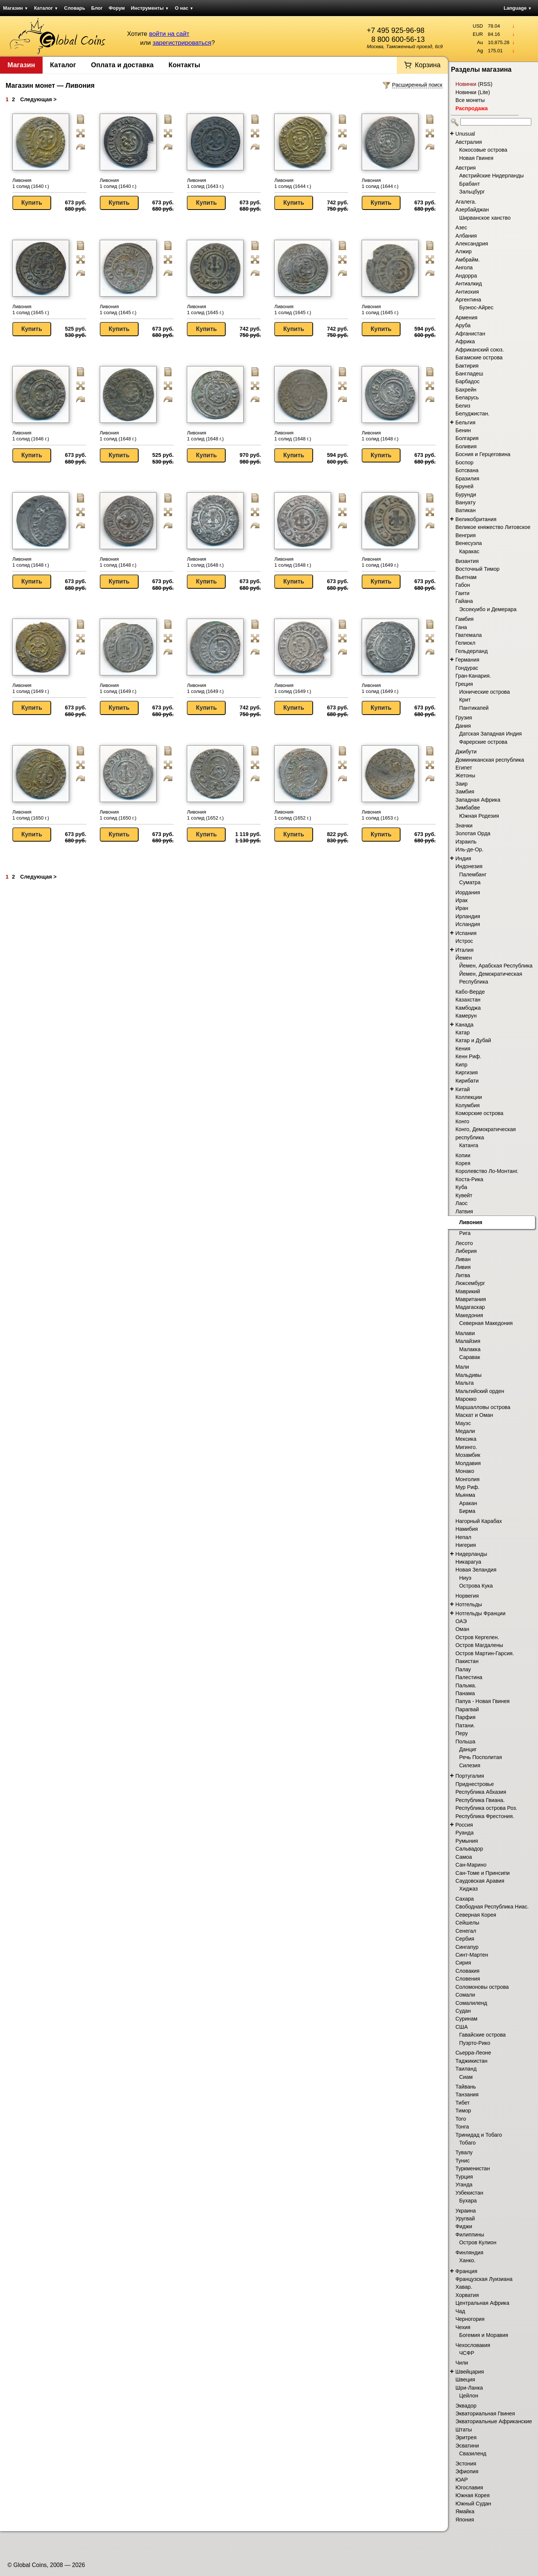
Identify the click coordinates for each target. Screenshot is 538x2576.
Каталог (46, 8)
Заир (461, 784)
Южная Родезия (479, 816)
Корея (462, 1163)
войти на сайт (169, 33)
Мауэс (463, 1423)
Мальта (464, 1383)
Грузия (463, 718)
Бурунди (465, 495)
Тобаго (467, 2143)
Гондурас (466, 668)
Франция (466, 2271)
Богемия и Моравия (483, 2335)
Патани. (465, 1725)
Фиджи (463, 2226)
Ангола (464, 267)
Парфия (465, 1717)
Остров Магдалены (479, 1645)
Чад (460, 2311)
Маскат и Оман (474, 1415)
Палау (463, 1669)
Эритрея (465, 2437)
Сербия (464, 1939)
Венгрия (465, 535)
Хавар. (463, 2287)
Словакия (467, 1971)
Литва (462, 1275)
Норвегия (467, 1596)
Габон (462, 585)
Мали (462, 1367)
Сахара (464, 1899)
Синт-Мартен (471, 1955)
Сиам (466, 2077)
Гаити (462, 593)
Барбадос (467, 381)
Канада (464, 1025)
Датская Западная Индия (490, 734)
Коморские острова (479, 1113)
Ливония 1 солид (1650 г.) (30, 815)
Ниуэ (465, 1578)
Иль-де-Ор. (469, 849)
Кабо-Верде (470, 992)
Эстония (465, 2464)
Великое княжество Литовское (493, 527)
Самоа (463, 1857)
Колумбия (467, 1105)
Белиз (462, 406)
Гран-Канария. (473, 676)
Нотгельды (468, 1604)
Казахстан (467, 1000)
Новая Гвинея (476, 158)
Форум (117, 8)
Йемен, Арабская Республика (495, 966)
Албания (466, 236)
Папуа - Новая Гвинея (482, 1701)
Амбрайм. (467, 260)
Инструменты (150, 8)
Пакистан (467, 1661)
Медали (465, 1431)
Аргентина (468, 300)
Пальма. (465, 1685)
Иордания (467, 892)
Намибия (466, 1529)
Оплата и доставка (122, 65)
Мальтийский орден (479, 1391)
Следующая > (38, 99)
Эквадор (465, 2406)
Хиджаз (468, 1889)
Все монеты (470, 100)
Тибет (462, 2103)
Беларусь (467, 397)
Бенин (463, 430)
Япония (464, 2520)
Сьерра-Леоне (473, 2053)
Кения (462, 1049)
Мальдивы (468, 1375)
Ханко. (467, 2260)
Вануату (465, 502)
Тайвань (465, 2087)
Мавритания (470, 1299)
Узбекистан (469, 2193)
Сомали (465, 1995)
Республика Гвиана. (480, 1800)
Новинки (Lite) (472, 92)
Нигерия (465, 1545)
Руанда (464, 1833)
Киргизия (466, 1072)
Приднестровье (474, 1784)
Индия (463, 858)
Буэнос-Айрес (476, 307)
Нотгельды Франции (480, 1613)
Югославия (469, 2487)
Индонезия (468, 866)
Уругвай (465, 2219)
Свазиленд (472, 2453)
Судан (463, 2011)
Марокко (466, 1399)
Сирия (463, 1963)
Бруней (464, 486)
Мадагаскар (470, 1307)
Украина (465, 2211)
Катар (462, 1032)
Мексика (465, 1439)
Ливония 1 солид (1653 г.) (380, 815)
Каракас (469, 551)
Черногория (470, 2319)
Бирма (467, 1511)
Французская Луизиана (484, 2279)
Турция (464, 2177)
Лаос (461, 1203)
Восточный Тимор (477, 569)
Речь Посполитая (480, 1757)
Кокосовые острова (483, 150)
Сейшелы (467, 1923)
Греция (464, 684)
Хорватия (467, 2295)
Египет (463, 768)
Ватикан (465, 510)
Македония (469, 1315)
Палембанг (472, 874)
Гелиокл (465, 643)
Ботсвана (467, 470)
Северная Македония (486, 1323)
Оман (462, 1629)
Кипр (461, 1065)
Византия (467, 561)
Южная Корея (472, 2495)
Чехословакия (472, 2345)
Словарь (74, 8)
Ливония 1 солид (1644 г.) (292, 183)
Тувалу (464, 2152)
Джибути (466, 752)
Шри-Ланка (469, 2388)
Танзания (467, 2094)
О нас (184, 8)
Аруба (462, 325)
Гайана (464, 601)
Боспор (464, 462)
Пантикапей (474, 708)
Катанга (468, 1145)
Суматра (469, 882)
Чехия (462, 2327)
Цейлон (468, 2396)
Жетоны (465, 775)
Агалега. (465, 202)
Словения (467, 1979)
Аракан (468, 1503)
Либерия (466, 1251)
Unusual (465, 134)
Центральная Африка (482, 2303)
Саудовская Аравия (479, 1881)
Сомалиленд (471, 2003)
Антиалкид (468, 284)
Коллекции (468, 1097)
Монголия (467, 1479)
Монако (464, 1471)
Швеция (465, 2380)
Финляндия (469, 2252)
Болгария (467, 438)
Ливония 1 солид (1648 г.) (118, 436)
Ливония (470, 1222)
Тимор (463, 2111)
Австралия (468, 142)
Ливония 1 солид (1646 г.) (30, 436)
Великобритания (476, 519)
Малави (465, 1333)
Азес (461, 227)
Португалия (469, 1776)
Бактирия (467, 366)
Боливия (466, 446)
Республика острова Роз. (486, 1808)
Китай (462, 1089)
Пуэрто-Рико (474, 2043)
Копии (462, 1155)
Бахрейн (465, 390)
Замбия (464, 792)
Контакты (184, 65)
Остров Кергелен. (477, 1637)
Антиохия (467, 292)
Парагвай (467, 1709)
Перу (461, 1733)
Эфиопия (466, 2471)
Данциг (468, 1749)
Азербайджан (472, 210)
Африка (465, 341)
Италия (464, 950)
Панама (465, 1693)
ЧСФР (466, 2353)
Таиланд (466, 2069)
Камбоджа (468, 1008)
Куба (461, 1187)
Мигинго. (466, 1447)
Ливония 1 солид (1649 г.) (380, 562)
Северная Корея (475, 1915)
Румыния (466, 1841)
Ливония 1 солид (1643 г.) (205, 183)
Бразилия (467, 479)
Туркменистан (472, 2168)
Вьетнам (466, 577)
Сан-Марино (470, 1865)
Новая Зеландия (476, 1570)
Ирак (461, 900)
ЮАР (461, 2480)
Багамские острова (479, 357)
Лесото (464, 1243)
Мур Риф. (467, 1487)
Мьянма (465, 1495)
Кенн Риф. (468, 1056)
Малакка (469, 1349)
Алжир (463, 251)
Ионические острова (484, 692)
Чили (461, 2363)
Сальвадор (469, 1849)
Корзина (427, 65)
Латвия (464, 1211)
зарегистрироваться (181, 42)
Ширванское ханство (485, 218)
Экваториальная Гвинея (485, 2413)
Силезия (469, 1765)
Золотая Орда (473, 833)
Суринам (466, 2019)
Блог (97, 8)
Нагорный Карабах (478, 1521)
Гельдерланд (471, 651)
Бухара (468, 2201)
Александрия (471, 244)
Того (460, 2119)
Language (518, 8)
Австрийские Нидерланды (491, 176)
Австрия (465, 168)
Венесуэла (468, 543)
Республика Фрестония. (484, 1816)
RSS (485, 84)
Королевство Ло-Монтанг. (486, 1171)
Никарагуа (468, 1562)
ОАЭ (461, 1621)
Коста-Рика (469, 1179)
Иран (461, 908)
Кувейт (463, 1195)
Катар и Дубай (473, 1040)
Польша (465, 1741)
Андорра (466, 276)
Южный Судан (473, 2504)
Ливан (463, 1259)
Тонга (462, 2127)
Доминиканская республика (489, 760)
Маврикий (467, 1291)
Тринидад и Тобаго (478, 2135)
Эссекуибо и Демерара (487, 609)
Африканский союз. (479, 350)
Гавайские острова (482, 2035)
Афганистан (470, 334)
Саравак (469, 1357)
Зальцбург (472, 192)
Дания (463, 726)
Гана (461, 627)
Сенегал (465, 1931)
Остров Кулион (478, 2242)
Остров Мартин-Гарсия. (484, 1653)
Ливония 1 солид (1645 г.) (30, 309)
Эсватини (467, 2446)
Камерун (466, 1016)
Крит (465, 700)
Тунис (462, 2161)
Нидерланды (471, 1554)
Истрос (464, 941)
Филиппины (469, 2235)
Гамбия (464, 619)
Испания (466, 933)
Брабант (469, 184)
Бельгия (465, 422)
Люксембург (470, 1283)
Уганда (463, 2185)
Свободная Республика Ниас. (492, 1907)
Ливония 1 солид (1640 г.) (30, 183)
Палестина (468, 1677)
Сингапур (467, 1947)
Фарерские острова (483, 742)
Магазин (15, 8)
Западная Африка (477, 800)
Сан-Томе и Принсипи (482, 1873)
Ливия (463, 1267)
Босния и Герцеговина (482, 454)
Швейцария (469, 2372)
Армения (466, 318)
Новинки (465, 84)
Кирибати (467, 1081)
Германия (467, 660)
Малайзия (467, 1341)
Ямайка (464, 2511)
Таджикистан (471, 2061)
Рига (464, 1233)
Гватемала (468, 635)
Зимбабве (467, 808)
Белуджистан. (472, 414)
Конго (462, 1121)
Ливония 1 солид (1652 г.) (205, 815)
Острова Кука (476, 1586)
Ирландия (467, 916)
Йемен (463, 958)
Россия (464, 1825)
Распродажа (471, 108)
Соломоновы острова (482, 1987)
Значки (464, 826)
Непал (463, 1537)
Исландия (467, 924)
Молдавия (468, 1463)
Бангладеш (469, 374)
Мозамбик (467, 1455)
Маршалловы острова (482, 1407)
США (461, 2027)
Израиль (466, 842)
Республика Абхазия (480, 1792)
